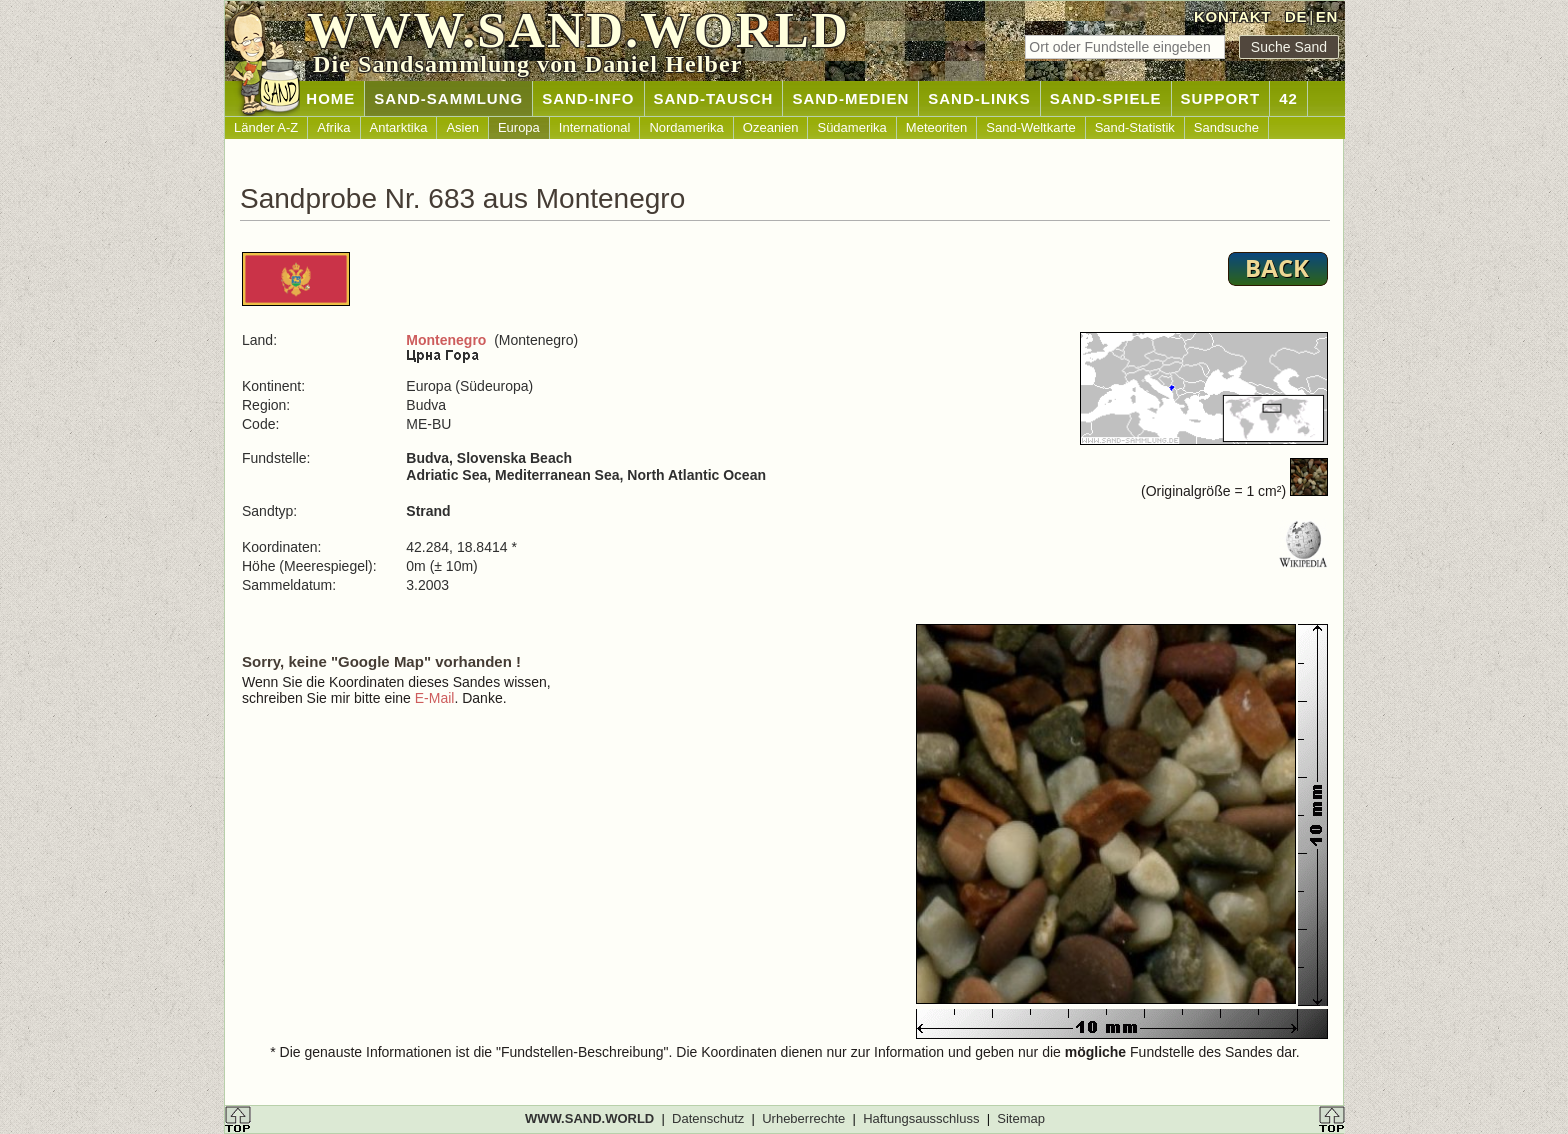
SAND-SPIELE (1106, 98)
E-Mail (435, 698)
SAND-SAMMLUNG (448, 98)
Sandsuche (1226, 127)
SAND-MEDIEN (850, 98)
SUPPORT (1221, 98)
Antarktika (399, 127)
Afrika (333, 127)
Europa (519, 127)
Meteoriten (936, 127)
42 (1288, 98)
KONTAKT (1232, 16)
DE (1296, 16)
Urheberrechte (803, 1118)
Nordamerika (686, 127)
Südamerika (851, 127)
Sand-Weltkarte (1030, 127)
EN (1327, 16)
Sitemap (1021, 1118)
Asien (462, 127)
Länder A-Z (266, 127)
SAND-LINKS (979, 98)
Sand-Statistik (1135, 127)
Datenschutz (708, 1118)
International (595, 127)
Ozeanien (771, 127)
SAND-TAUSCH (714, 98)
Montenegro (446, 340)
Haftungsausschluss (921, 1118)
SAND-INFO (588, 98)
